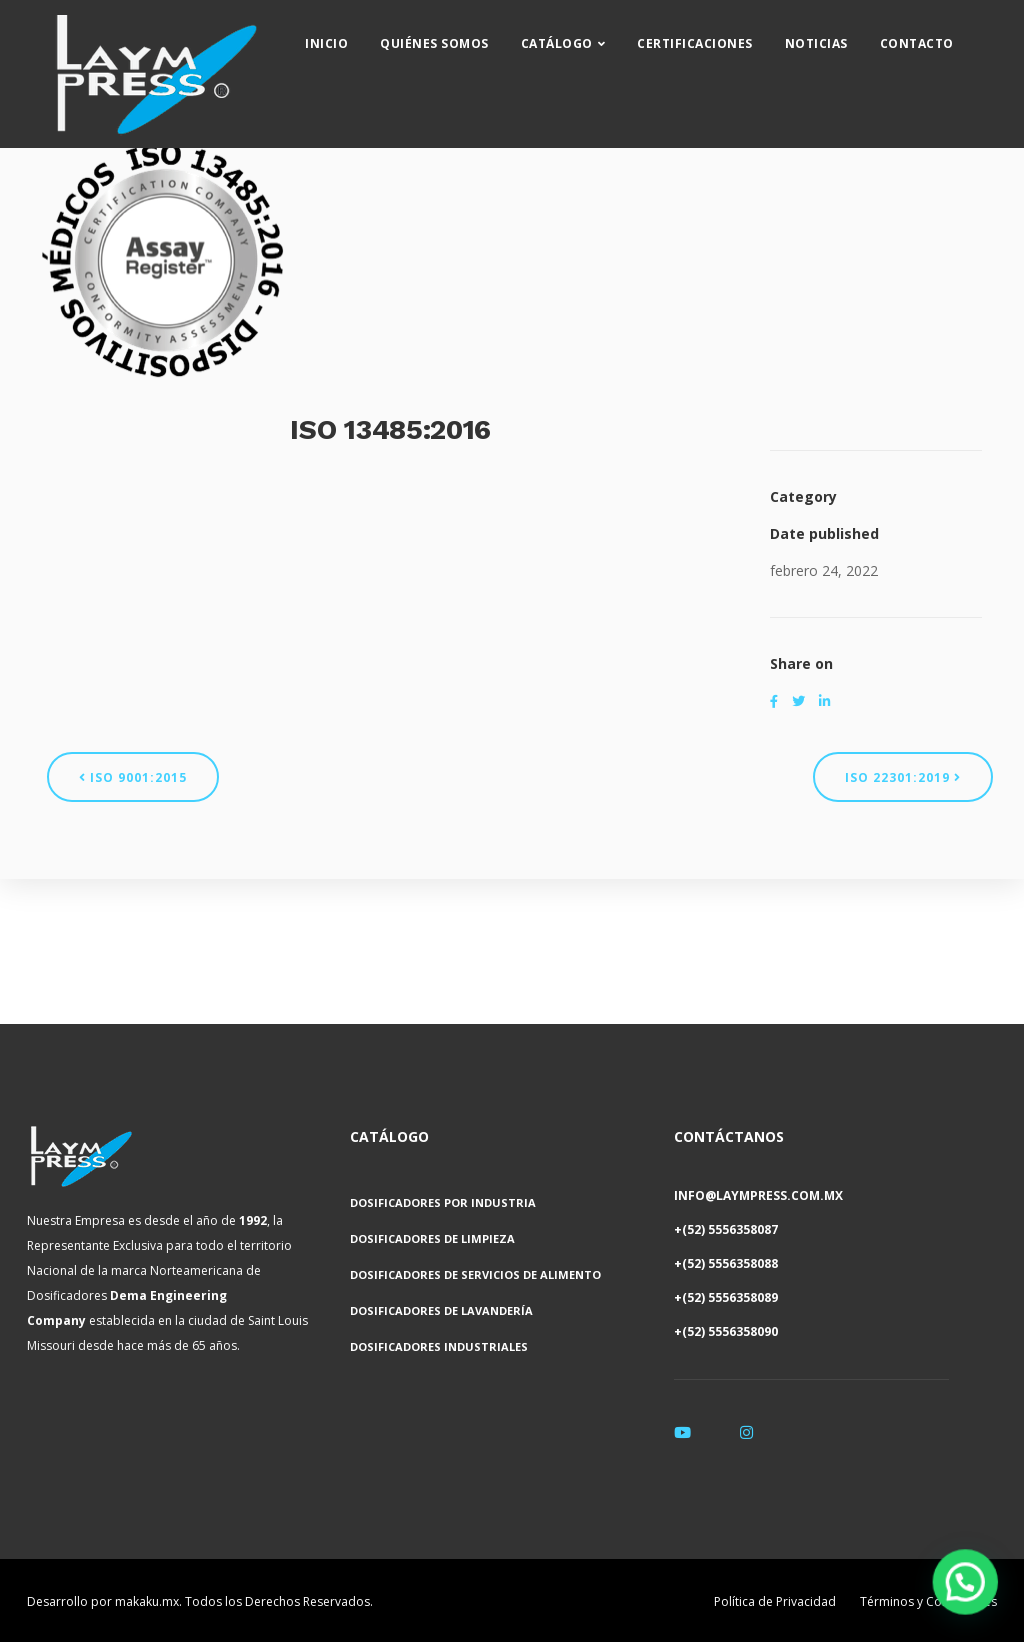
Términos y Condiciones (928, 1601)
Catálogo (576, 35)
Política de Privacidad (775, 1601)
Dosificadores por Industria (443, 1202)
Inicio (346, 35)
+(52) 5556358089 (726, 1297)
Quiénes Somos (454, 35)
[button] (969, 1593)
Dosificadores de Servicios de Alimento (475, 1274)
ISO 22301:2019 (903, 777)
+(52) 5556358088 (726, 1263)
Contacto (936, 35)
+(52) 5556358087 (726, 1229)
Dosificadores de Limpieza (432, 1238)
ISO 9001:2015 (133, 777)
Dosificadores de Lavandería (441, 1310)
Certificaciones (715, 35)
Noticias (835, 35)
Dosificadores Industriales (439, 1346)
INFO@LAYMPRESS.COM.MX (758, 1195)
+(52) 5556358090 (726, 1331)
